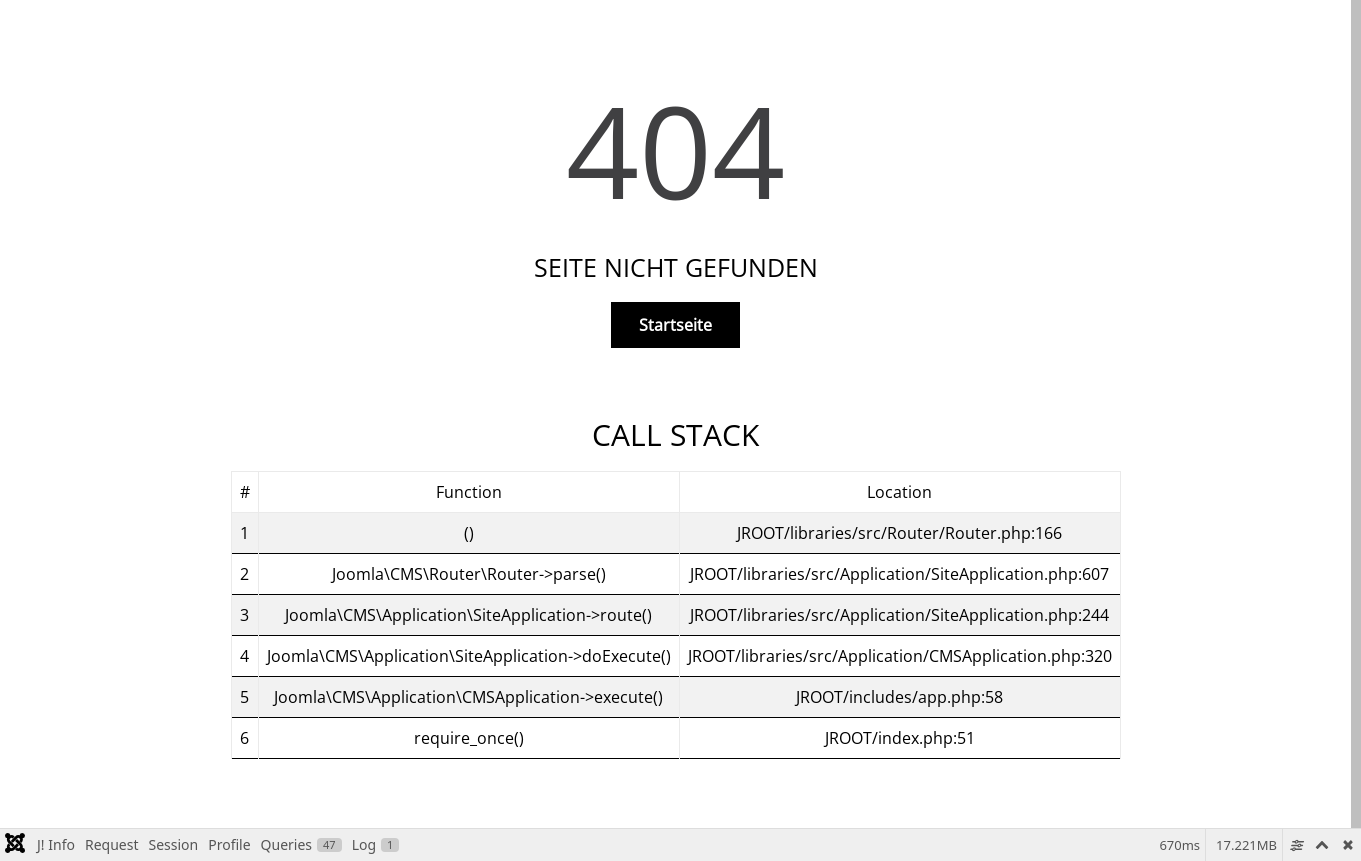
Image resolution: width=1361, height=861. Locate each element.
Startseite (675, 325)
